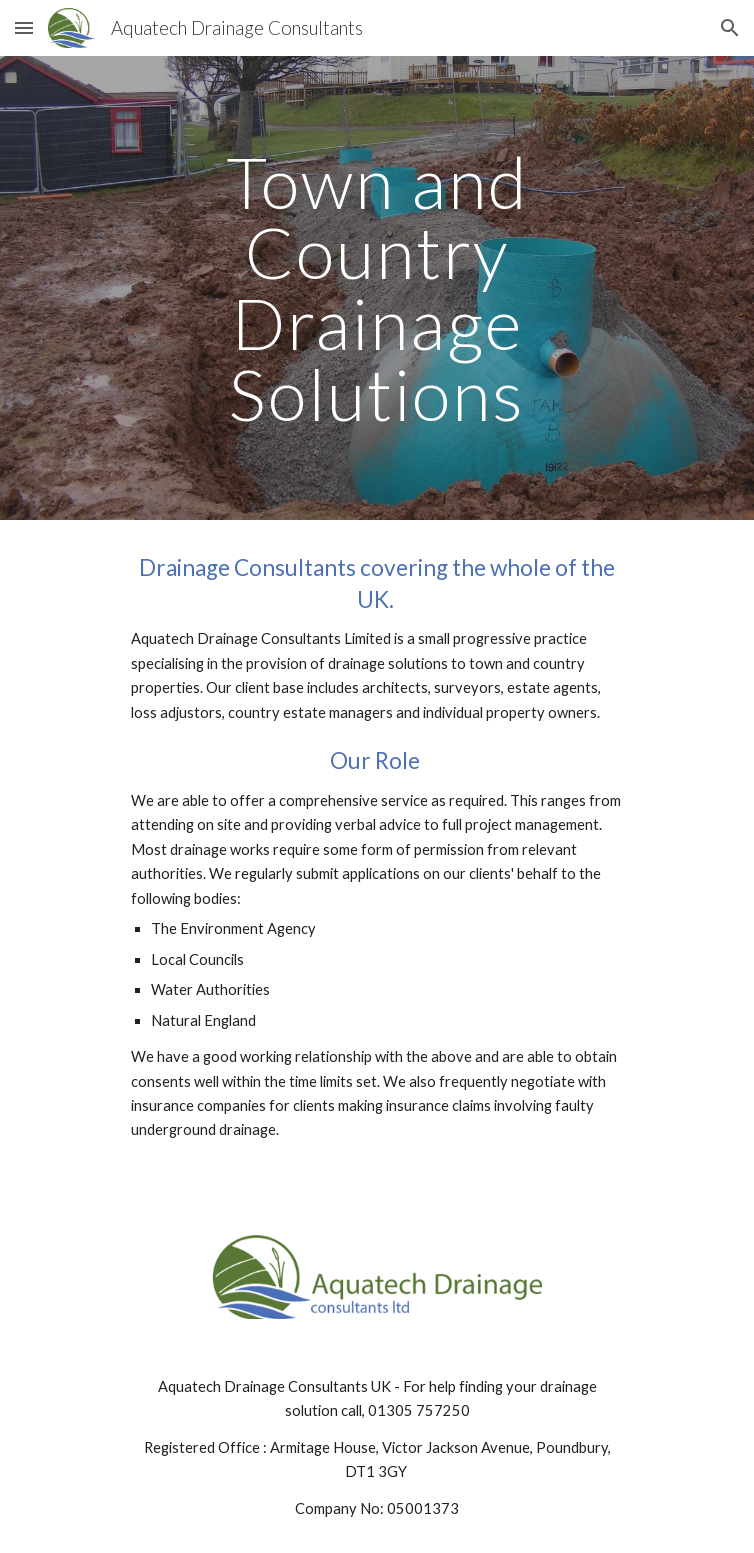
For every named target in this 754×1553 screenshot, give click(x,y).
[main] (376, 288)
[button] (24, 27)
